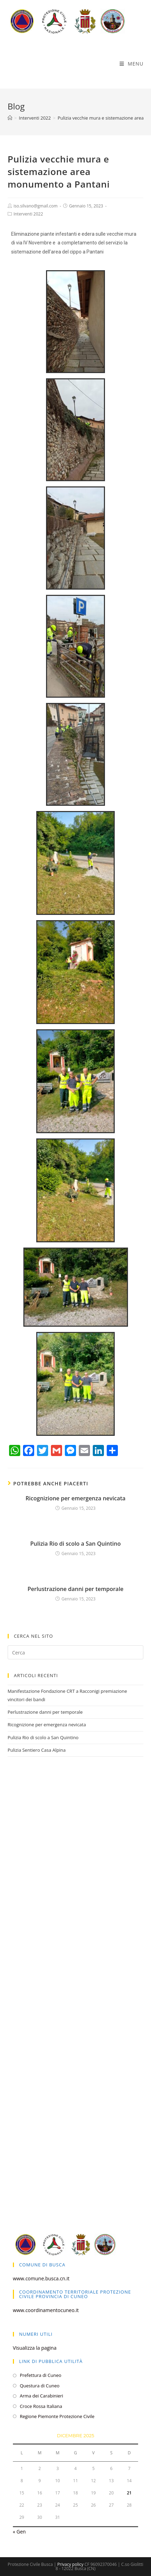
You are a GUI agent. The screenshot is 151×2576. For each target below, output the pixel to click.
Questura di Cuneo (40, 2385)
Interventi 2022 (28, 214)
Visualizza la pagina (35, 2347)
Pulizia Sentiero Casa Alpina (37, 1750)
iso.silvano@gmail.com (36, 206)
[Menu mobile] (132, 63)
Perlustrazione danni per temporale (75, 1589)
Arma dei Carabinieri (41, 2396)
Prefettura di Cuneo (40, 2375)
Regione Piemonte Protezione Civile (57, 2416)
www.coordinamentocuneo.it (46, 2310)
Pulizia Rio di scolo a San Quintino (75, 1543)
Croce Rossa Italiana (41, 2406)
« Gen (19, 2531)
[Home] (10, 118)
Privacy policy (70, 2564)
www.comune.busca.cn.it (41, 2278)
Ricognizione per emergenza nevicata (75, 1498)
